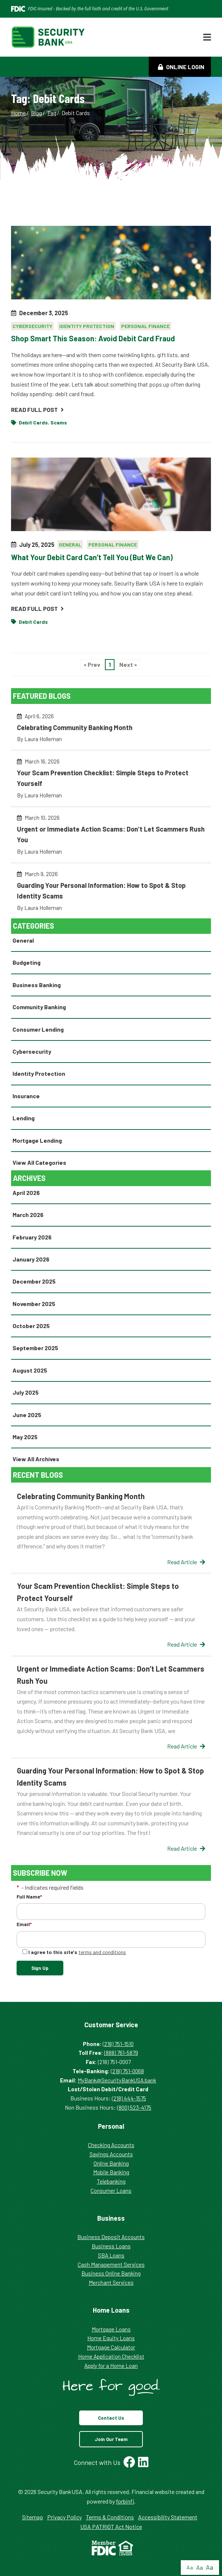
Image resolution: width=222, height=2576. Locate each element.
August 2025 (30, 1370)
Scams (58, 422)
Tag (51, 112)
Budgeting (26, 962)
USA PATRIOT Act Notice (111, 2526)
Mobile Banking (111, 2172)
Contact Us (111, 2418)
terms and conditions (102, 1952)
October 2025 (31, 1325)
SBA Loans (111, 2255)
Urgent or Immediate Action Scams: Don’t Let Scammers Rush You (111, 837)
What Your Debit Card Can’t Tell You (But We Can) (92, 557)
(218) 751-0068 (127, 2071)
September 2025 (35, 1347)
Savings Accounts (111, 2154)
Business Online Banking (111, 2273)
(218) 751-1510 (118, 2043)
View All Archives (36, 1458)
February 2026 (32, 1237)
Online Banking (111, 2163)
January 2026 (31, 1259)
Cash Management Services (111, 2264)
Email (24, 1924)
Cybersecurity (32, 326)
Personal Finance (145, 326)
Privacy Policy (64, 2516)
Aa (190, 2567)
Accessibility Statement (167, 2516)
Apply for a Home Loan (111, 2365)
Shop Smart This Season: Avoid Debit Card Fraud (93, 338)
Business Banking (37, 984)
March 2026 (28, 1214)
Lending (24, 1117)
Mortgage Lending (37, 1140)
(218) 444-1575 (129, 2098)
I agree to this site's (74, 1952)
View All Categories (39, 1162)
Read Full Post (37, 409)
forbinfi (125, 2501)
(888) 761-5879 (121, 2052)
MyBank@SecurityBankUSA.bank (117, 2080)
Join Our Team (111, 2439)
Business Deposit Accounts (111, 2237)
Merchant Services (111, 2282)
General (70, 545)
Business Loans (111, 2246)
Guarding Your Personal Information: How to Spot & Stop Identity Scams (111, 893)
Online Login (181, 66)
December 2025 (34, 1281)
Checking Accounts (111, 2145)
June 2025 (27, 1414)
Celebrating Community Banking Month (111, 731)
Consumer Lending (38, 1029)
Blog (36, 112)
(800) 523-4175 (134, 2107)
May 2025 (25, 1436)
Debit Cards (33, 422)
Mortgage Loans (111, 2329)
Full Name (29, 1896)
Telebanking (111, 2181)
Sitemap (32, 2516)
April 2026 (26, 1192)
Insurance (26, 1095)
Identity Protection (86, 326)
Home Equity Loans (111, 2338)
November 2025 (34, 1303)
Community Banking (39, 1006)
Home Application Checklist (111, 2356)
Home (18, 112)
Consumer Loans (111, 2190)
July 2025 (26, 1392)
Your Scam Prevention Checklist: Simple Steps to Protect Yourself (111, 781)
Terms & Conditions (110, 2516)
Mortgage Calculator (111, 2347)
